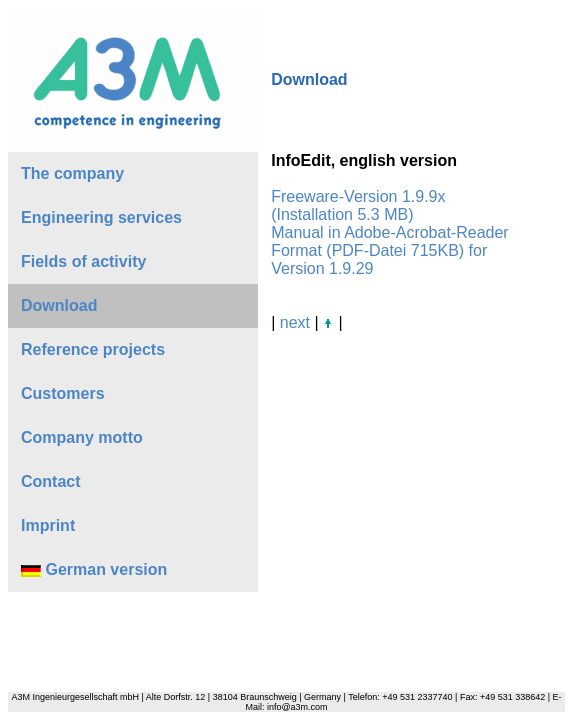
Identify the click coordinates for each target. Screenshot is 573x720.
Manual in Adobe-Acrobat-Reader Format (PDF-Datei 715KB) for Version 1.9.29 (389, 250)
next (295, 322)
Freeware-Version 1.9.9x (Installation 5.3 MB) (358, 205)
